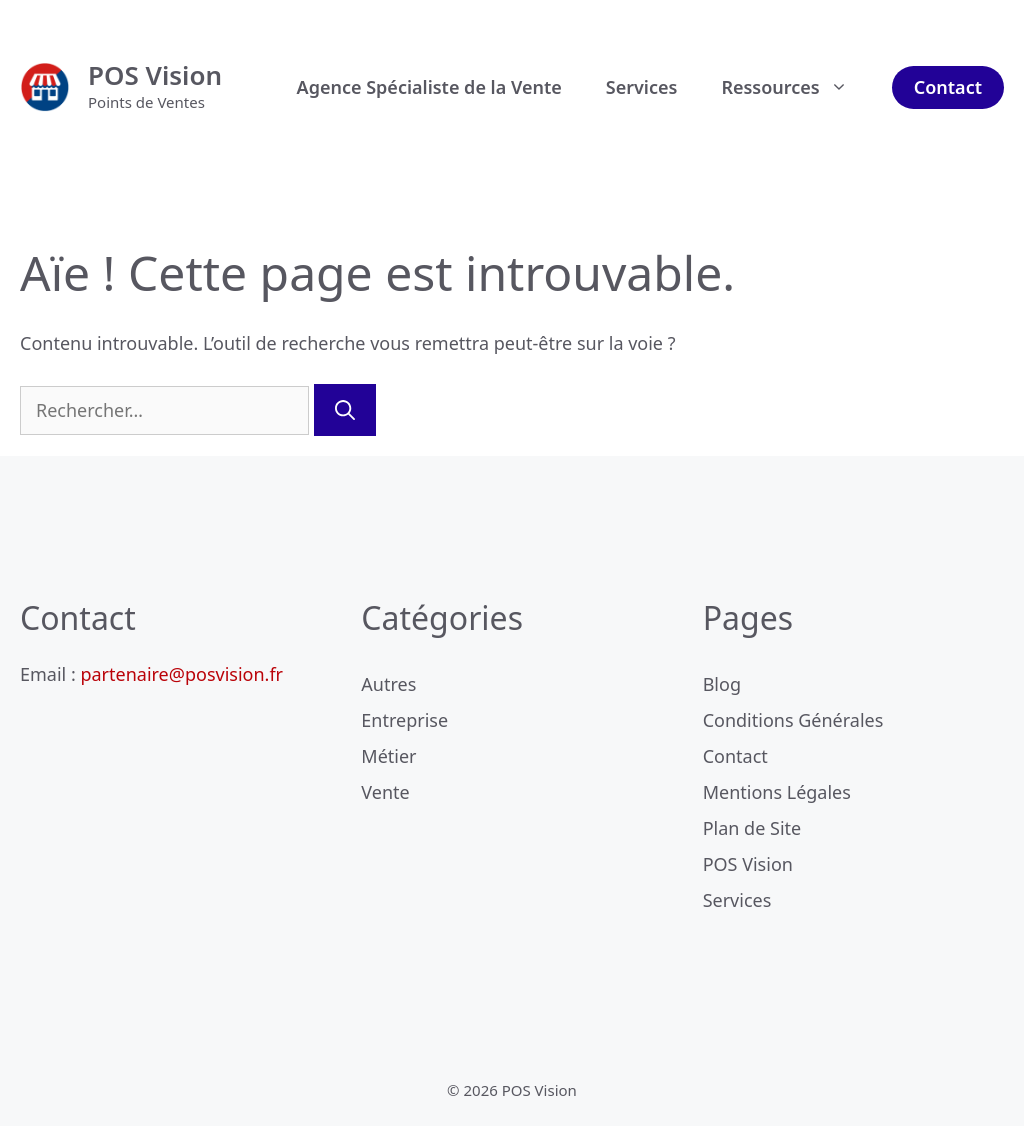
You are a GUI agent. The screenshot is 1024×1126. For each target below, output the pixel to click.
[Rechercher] (345, 410)
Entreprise (404, 720)
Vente (385, 792)
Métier (388, 756)
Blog (722, 684)
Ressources (795, 87)
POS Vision (155, 75)
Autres (388, 684)
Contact (948, 87)
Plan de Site (752, 828)
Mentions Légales (777, 792)
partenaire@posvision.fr (181, 674)
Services (642, 87)
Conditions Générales (793, 720)
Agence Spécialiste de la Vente (429, 87)
